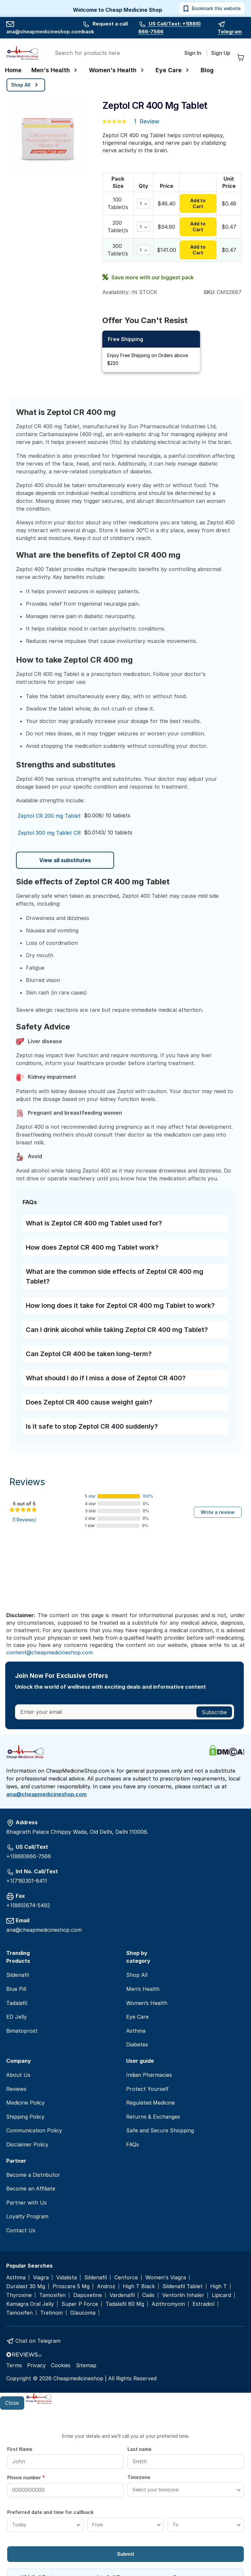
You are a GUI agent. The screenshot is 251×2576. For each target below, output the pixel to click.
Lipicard (221, 2295)
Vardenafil (122, 2295)
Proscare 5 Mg (71, 2286)
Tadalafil (16, 2003)
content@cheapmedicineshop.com (49, 1652)
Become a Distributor (33, 2175)
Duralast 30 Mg (25, 2286)
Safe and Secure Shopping (160, 2130)
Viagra (41, 2277)
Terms (14, 2365)
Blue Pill (16, 1989)
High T (218, 2286)
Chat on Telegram (37, 2341)
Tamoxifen (52, 2295)
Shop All (136, 1975)
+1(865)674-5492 (28, 1905)
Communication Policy (34, 2130)
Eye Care (137, 2016)
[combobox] (114, 53)
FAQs (132, 2144)
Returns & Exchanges (153, 2116)
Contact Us (20, 2230)
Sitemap (86, 2365)
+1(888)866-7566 (28, 1856)
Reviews (27, 1481)
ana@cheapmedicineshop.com (46, 1794)
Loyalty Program (27, 2216)
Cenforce (126, 2277)
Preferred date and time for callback (50, 2512)
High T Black (139, 2286)
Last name (139, 2449)
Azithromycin (168, 2304)
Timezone (138, 2477)
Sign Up (220, 53)
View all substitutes (65, 860)
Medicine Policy (25, 2102)
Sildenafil (17, 1975)
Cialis (148, 2295)
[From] (125, 2525)
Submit (125, 2554)
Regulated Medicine (150, 2102)
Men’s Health (142, 1989)
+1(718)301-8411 (26, 1881)
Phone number (26, 2477)
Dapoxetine (87, 2295)
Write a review (218, 1512)
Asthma (135, 2030)
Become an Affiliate (30, 2188)
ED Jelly (16, 2016)
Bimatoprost (22, 2030)
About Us (18, 2075)
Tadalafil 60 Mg (125, 2304)
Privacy (36, 2365)
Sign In (193, 53)
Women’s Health (146, 2003)
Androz (106, 2286)
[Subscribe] (214, 1711)
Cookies (61, 2365)
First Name (19, 2449)
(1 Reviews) (24, 1519)
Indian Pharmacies (149, 2075)
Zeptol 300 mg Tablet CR (49, 832)
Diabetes (137, 2044)
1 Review (146, 121)
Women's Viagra (165, 2277)
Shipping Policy (25, 2116)
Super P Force (79, 2304)
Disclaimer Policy (27, 2144)
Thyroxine (19, 2295)
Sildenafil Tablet (182, 2286)
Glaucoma (82, 2313)
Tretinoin (51, 2313)
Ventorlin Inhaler (183, 2295)
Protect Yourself (147, 2089)
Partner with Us (26, 2202)
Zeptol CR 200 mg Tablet (49, 815)
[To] (206, 2525)
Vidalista (66, 2277)
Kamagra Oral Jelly (30, 2304)
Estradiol (203, 2304)
